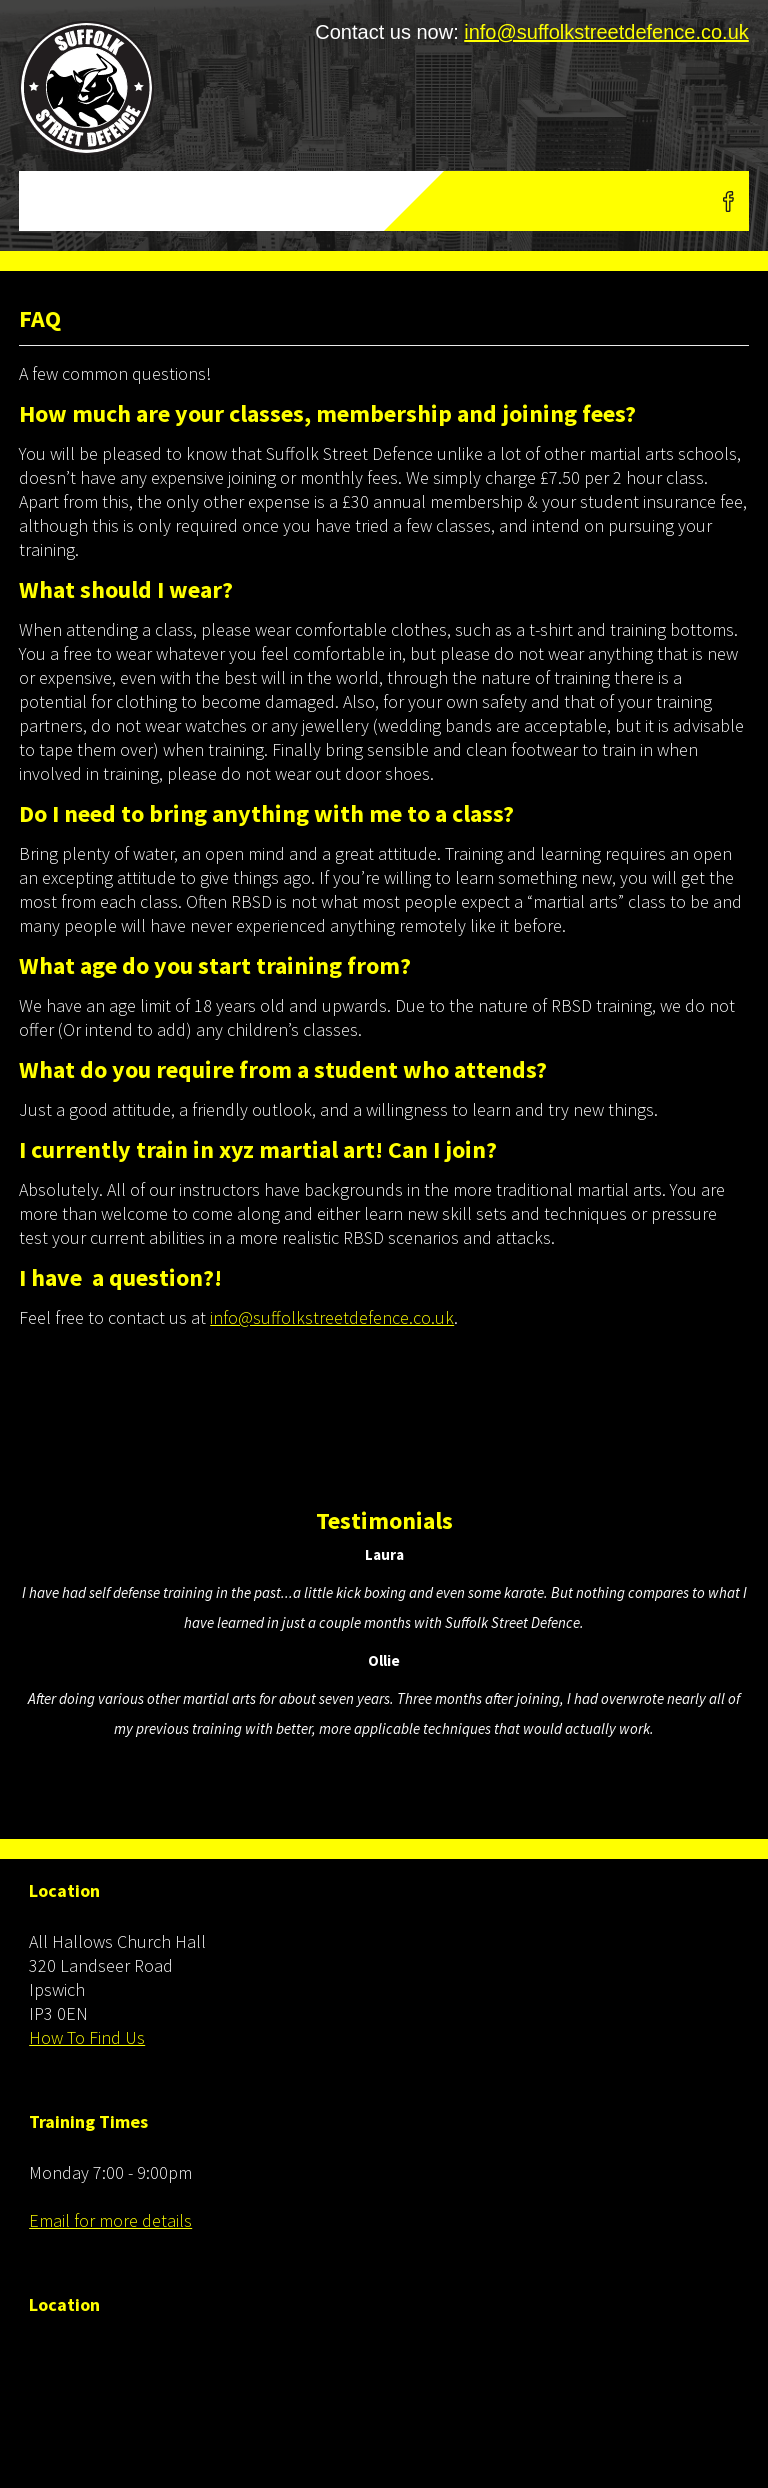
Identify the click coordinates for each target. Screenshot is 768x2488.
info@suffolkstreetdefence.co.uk (606, 32)
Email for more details (110, 2220)
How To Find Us (87, 2037)
